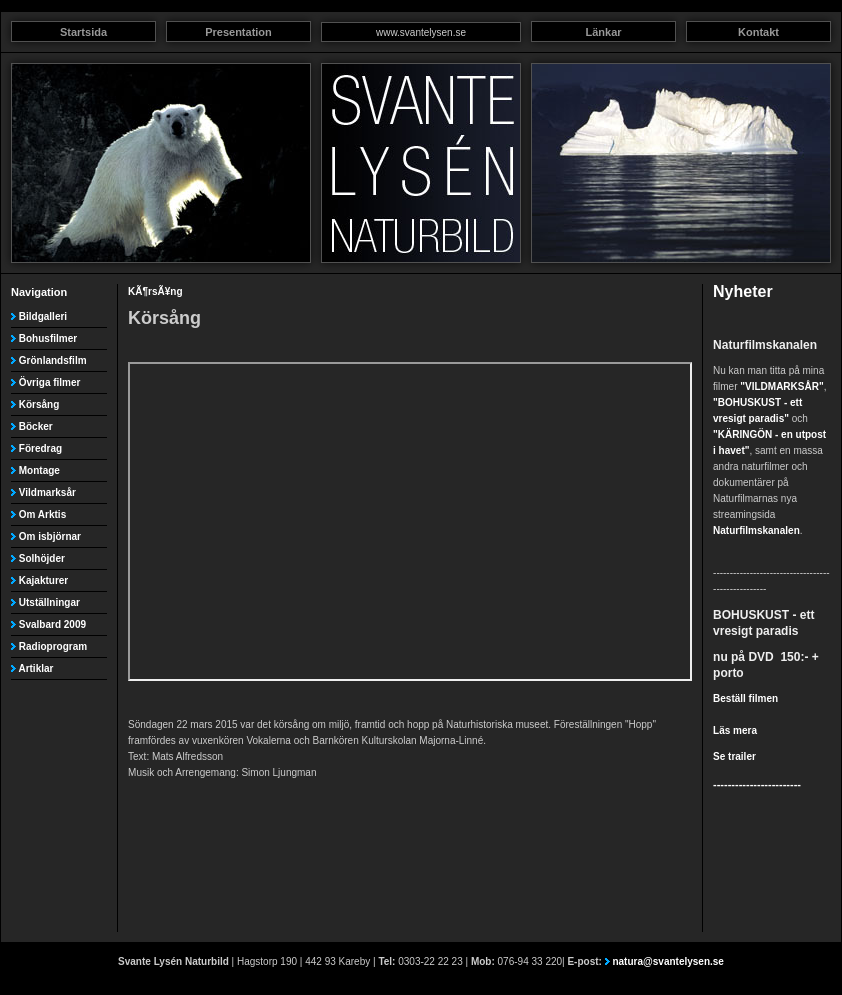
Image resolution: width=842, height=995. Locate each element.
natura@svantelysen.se (667, 961)
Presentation (238, 32)
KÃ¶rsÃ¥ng (155, 291)
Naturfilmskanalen (756, 530)
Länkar (603, 32)
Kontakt (758, 32)
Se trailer (734, 756)
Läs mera (735, 730)
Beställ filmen (745, 698)
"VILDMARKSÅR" (781, 386)
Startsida (83, 32)
